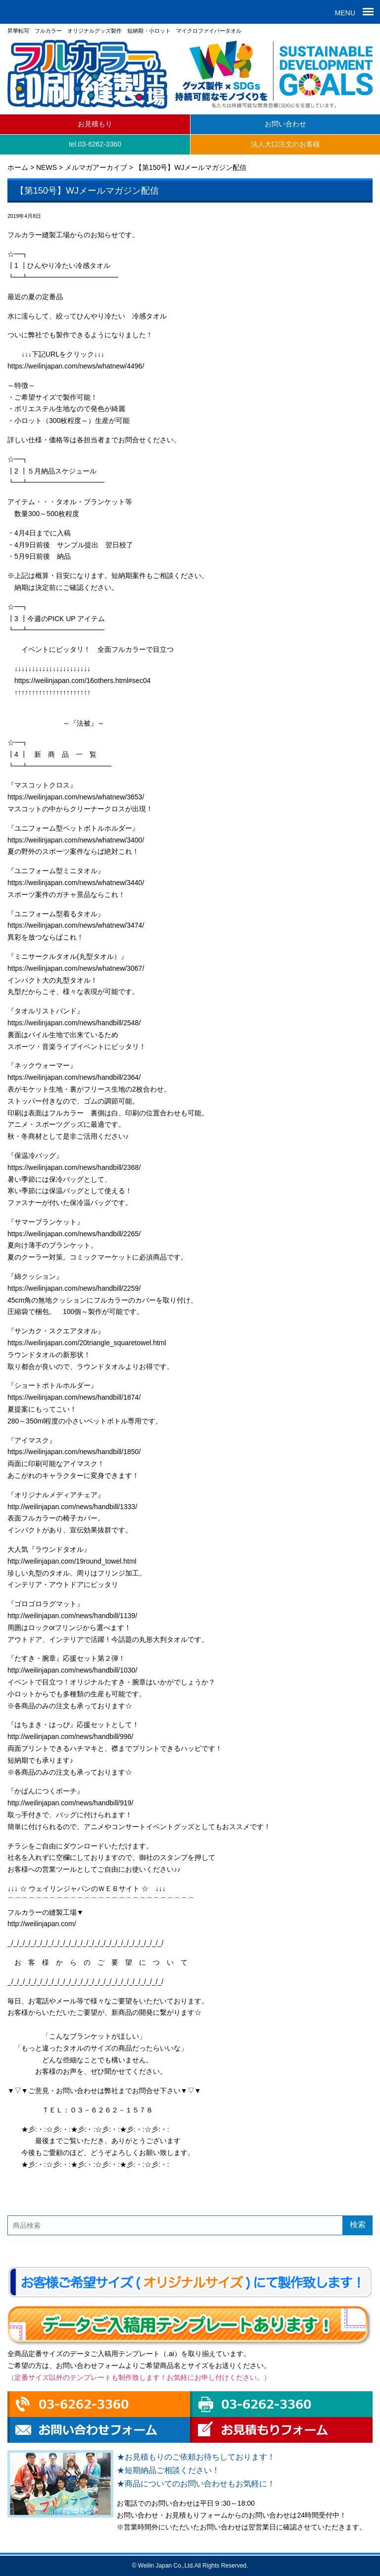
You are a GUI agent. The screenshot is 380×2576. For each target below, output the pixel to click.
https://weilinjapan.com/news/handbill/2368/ (74, 1167)
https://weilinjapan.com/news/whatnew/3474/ (75, 925)
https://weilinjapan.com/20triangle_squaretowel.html (86, 1343)
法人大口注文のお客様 (285, 144)
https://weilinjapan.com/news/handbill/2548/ (74, 1023)
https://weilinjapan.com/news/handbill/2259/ (74, 1288)
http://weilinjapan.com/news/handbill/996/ (70, 1736)
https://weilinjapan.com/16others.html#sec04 (82, 680)
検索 (358, 2224)
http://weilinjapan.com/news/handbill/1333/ (72, 1507)
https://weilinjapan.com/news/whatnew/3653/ (75, 797)
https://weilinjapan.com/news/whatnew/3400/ (75, 840)
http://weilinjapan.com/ (41, 1924)
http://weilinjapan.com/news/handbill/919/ (70, 1803)
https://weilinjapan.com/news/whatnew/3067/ (75, 968)
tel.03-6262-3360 (95, 144)
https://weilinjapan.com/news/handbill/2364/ (74, 1077)
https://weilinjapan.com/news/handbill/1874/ (74, 1397)
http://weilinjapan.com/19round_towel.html (72, 1561)
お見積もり (95, 124)
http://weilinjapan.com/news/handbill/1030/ (72, 1670)
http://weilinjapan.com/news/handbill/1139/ (72, 1616)
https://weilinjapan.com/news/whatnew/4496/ (75, 366)
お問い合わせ (285, 124)
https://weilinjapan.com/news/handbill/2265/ (74, 1234)
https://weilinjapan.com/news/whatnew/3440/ (75, 883)
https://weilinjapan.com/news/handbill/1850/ (74, 1452)
